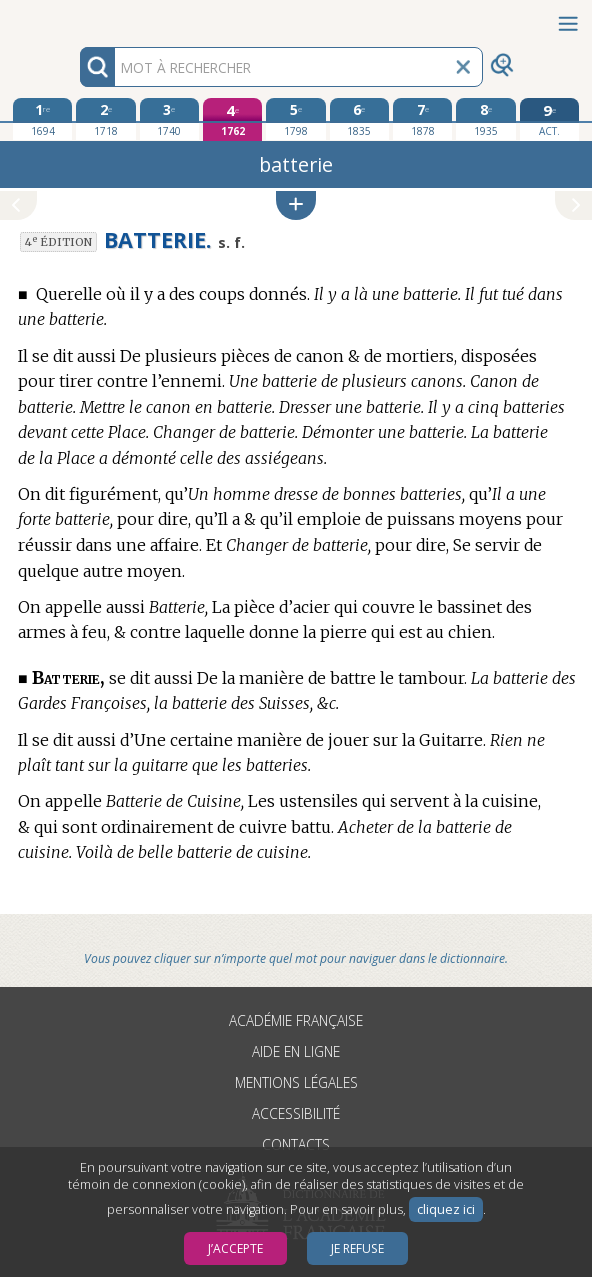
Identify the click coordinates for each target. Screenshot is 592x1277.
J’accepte (235, 1248)
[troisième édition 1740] (170, 119)
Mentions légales (296, 1082)
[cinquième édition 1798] (296, 119)
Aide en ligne (296, 1051)
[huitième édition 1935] (486, 119)
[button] (296, 205)
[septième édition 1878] (423, 119)
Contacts (296, 1144)
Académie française (296, 1020)
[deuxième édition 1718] (106, 119)
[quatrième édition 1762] (233, 119)
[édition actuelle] (550, 119)
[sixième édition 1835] (360, 119)
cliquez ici (446, 1209)
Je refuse (357, 1248)
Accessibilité (296, 1113)
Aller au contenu (78, 17)
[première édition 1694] (43, 119)
